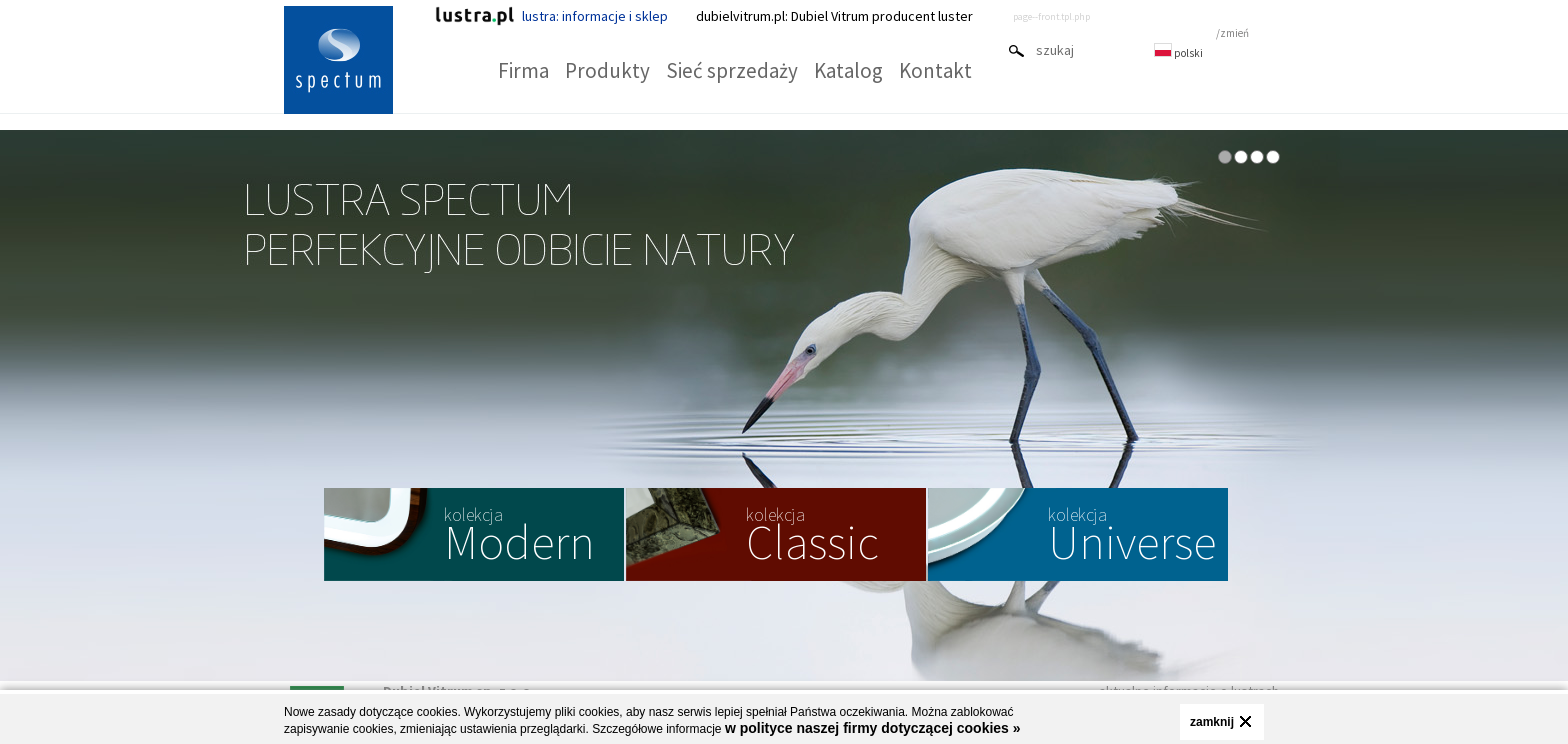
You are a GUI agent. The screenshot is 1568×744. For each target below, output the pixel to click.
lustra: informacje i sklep (551, 16)
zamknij (1212, 722)
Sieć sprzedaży (732, 70)
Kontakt (935, 70)
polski (1178, 53)
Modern (519, 537)
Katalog (848, 70)
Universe (1132, 537)
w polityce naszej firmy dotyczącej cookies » (873, 728)
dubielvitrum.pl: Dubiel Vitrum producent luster (834, 16)
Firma (523, 70)
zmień (1234, 33)
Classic (812, 537)
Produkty (607, 70)
